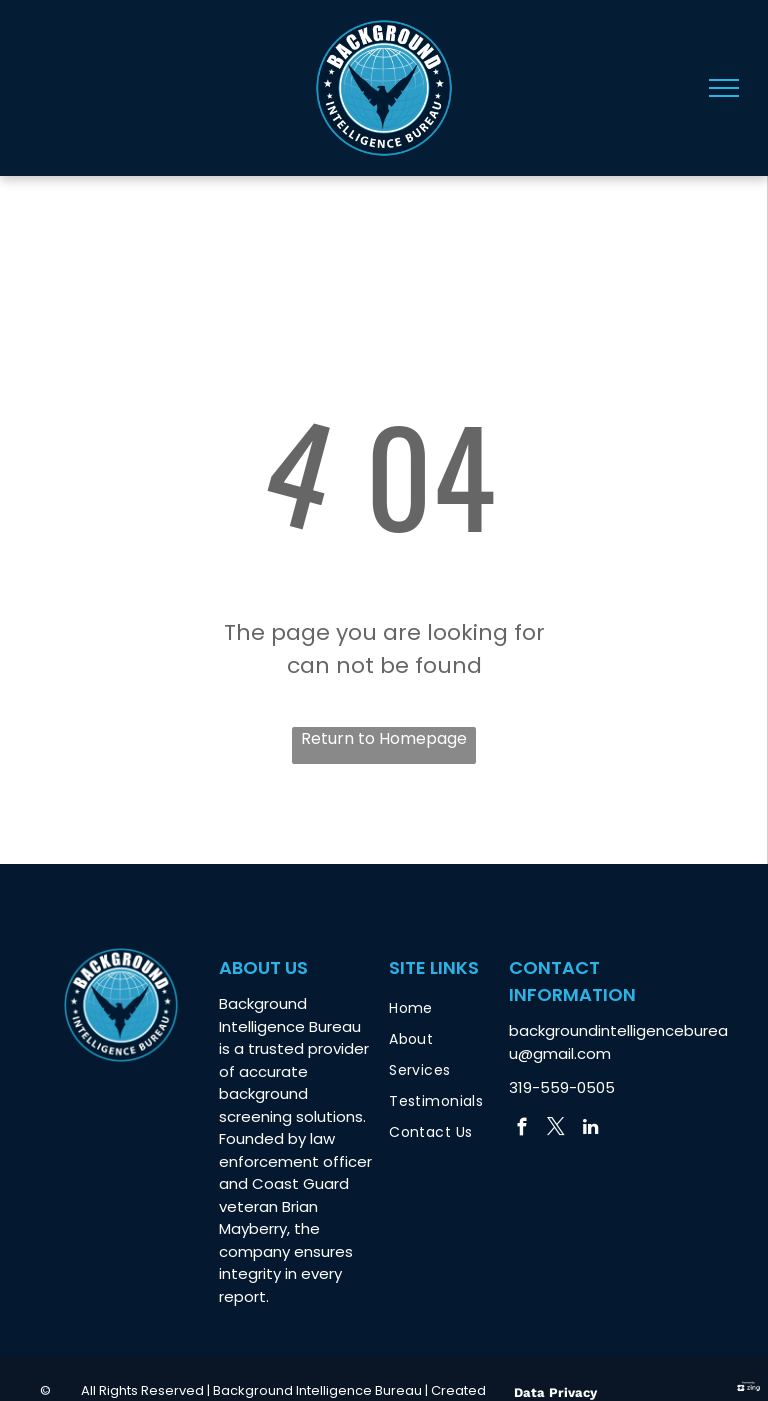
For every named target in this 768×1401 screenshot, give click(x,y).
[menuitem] (456, 1008)
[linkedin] (590, 1130)
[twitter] (556, 1130)
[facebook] (522, 1130)
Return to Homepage (384, 738)
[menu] (724, 88)
